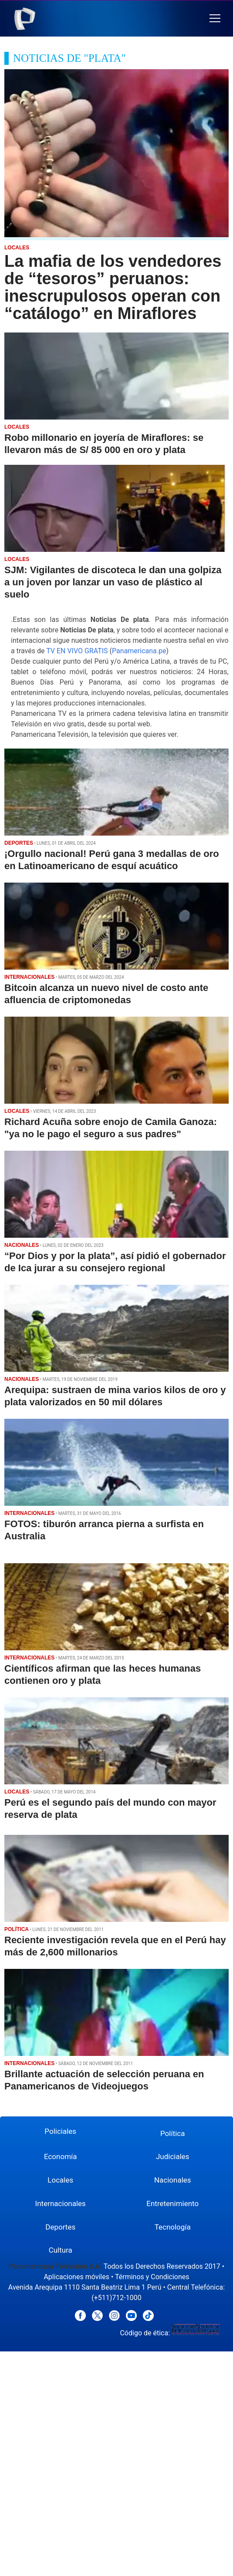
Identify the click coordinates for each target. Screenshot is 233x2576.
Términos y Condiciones (152, 2277)
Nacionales (172, 2180)
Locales (60, 2180)
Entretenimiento (172, 2203)
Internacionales (60, 2203)
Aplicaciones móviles (76, 2277)
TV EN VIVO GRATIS (77, 651)
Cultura (60, 2250)
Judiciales (172, 2156)
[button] (215, 18)
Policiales (60, 2131)
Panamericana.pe (139, 651)
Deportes (60, 2227)
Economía (60, 2156)
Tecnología (173, 2227)
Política (172, 2133)
